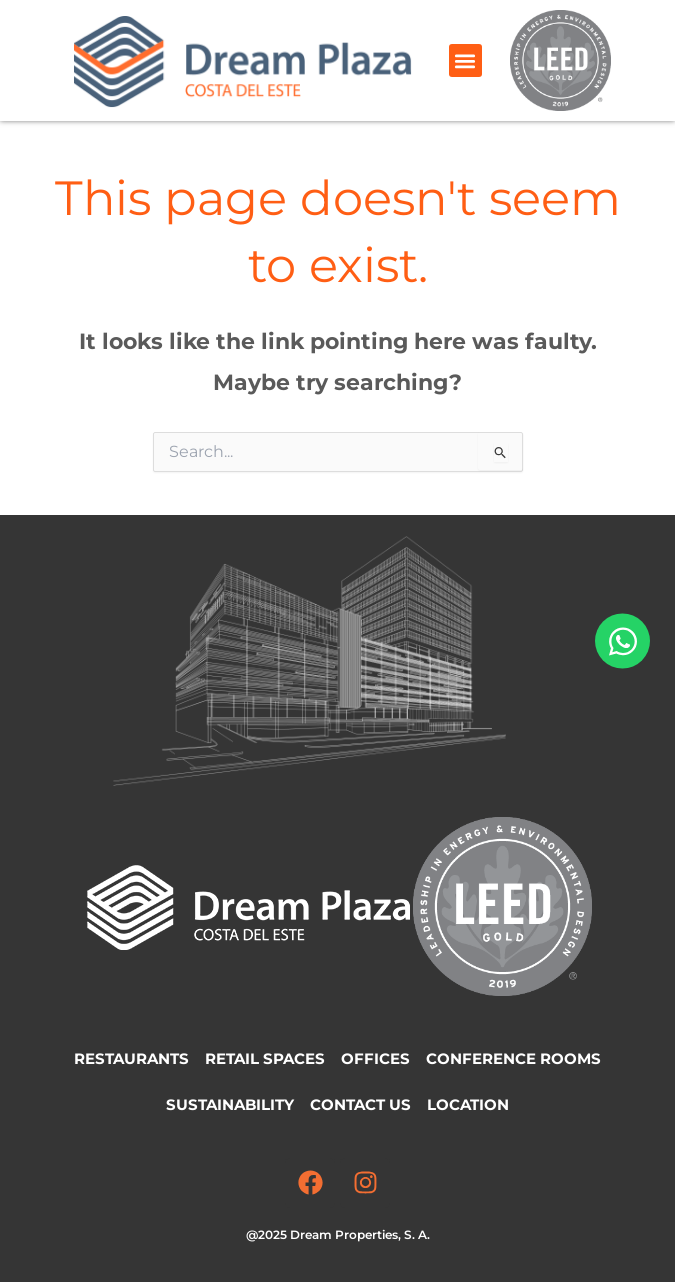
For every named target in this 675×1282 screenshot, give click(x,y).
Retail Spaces (265, 1059)
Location (468, 1105)
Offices (375, 1059)
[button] (465, 60)
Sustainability (230, 1105)
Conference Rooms (513, 1059)
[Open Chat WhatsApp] (622, 641)
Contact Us (360, 1105)
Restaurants (131, 1059)
